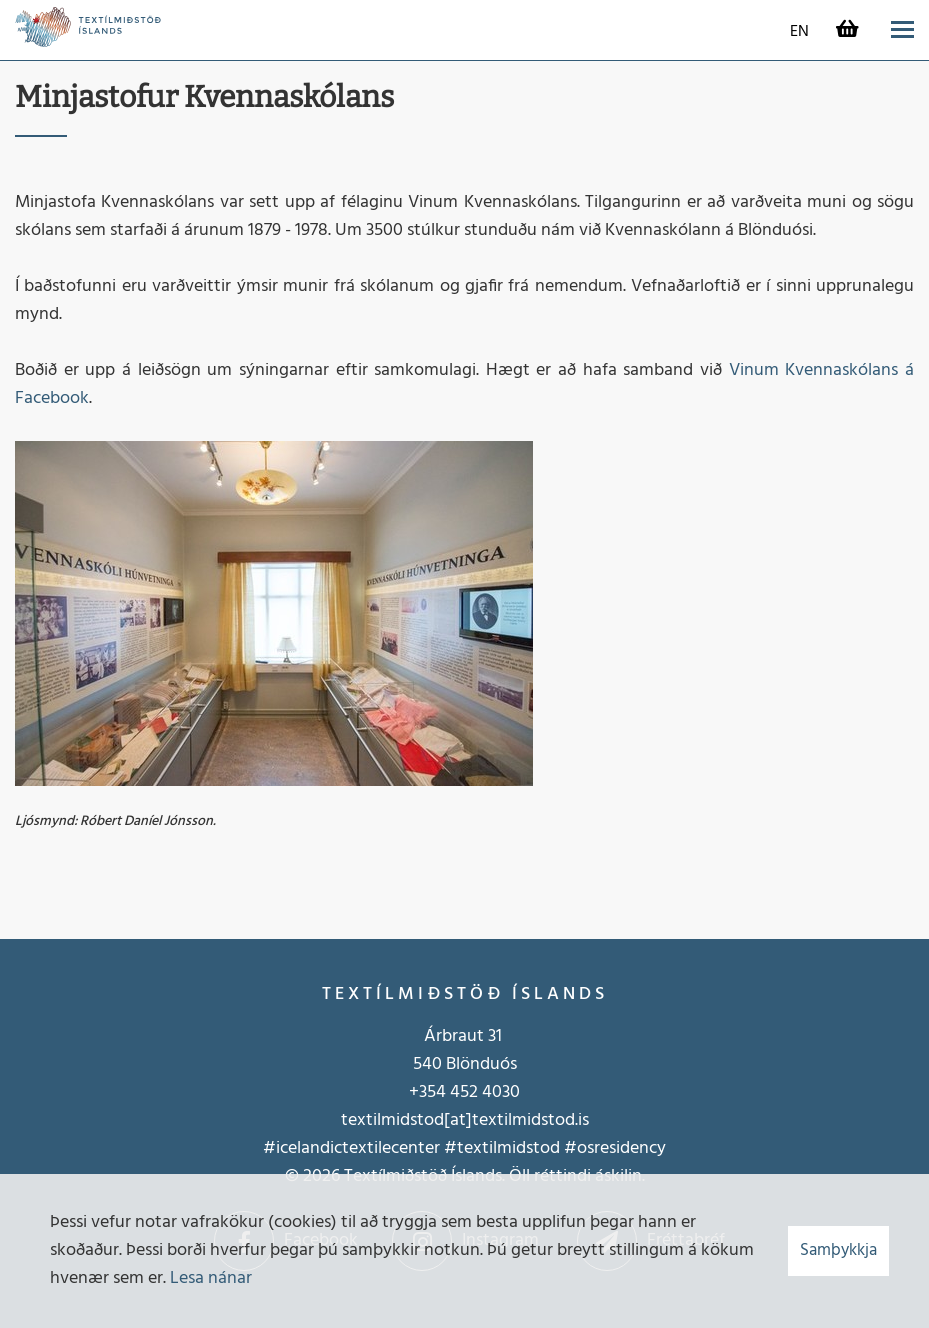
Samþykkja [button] (838, 1250)
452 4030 (483, 1092)
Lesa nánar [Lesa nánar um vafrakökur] (211, 1278)
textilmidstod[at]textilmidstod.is (465, 1120)
